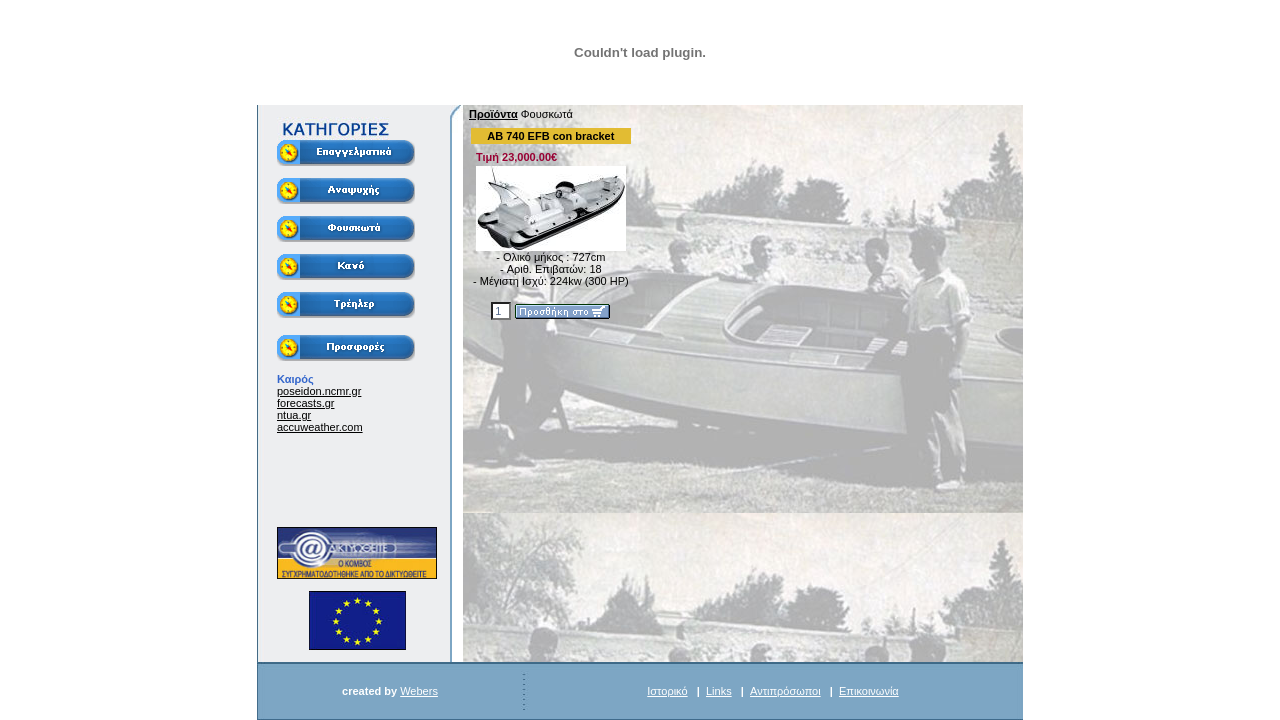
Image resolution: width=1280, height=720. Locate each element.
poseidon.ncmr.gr (319, 391)
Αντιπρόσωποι (785, 691)
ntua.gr (294, 415)
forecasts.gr (305, 403)
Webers (419, 691)
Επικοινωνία (869, 691)
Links (719, 691)
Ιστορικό (667, 691)
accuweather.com (320, 427)
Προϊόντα (493, 114)
